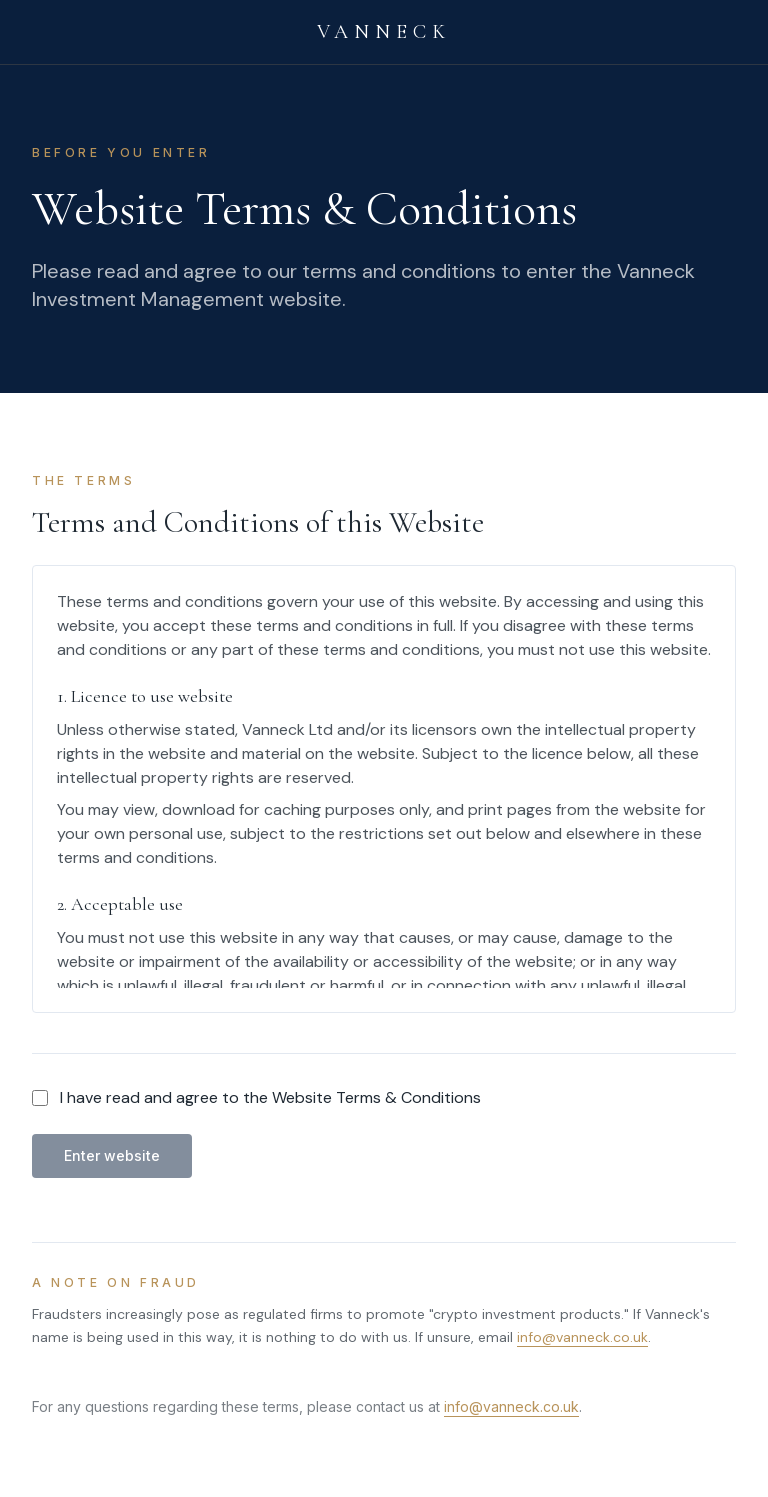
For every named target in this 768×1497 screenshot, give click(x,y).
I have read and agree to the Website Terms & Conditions (270, 1097)
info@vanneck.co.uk (582, 1337)
